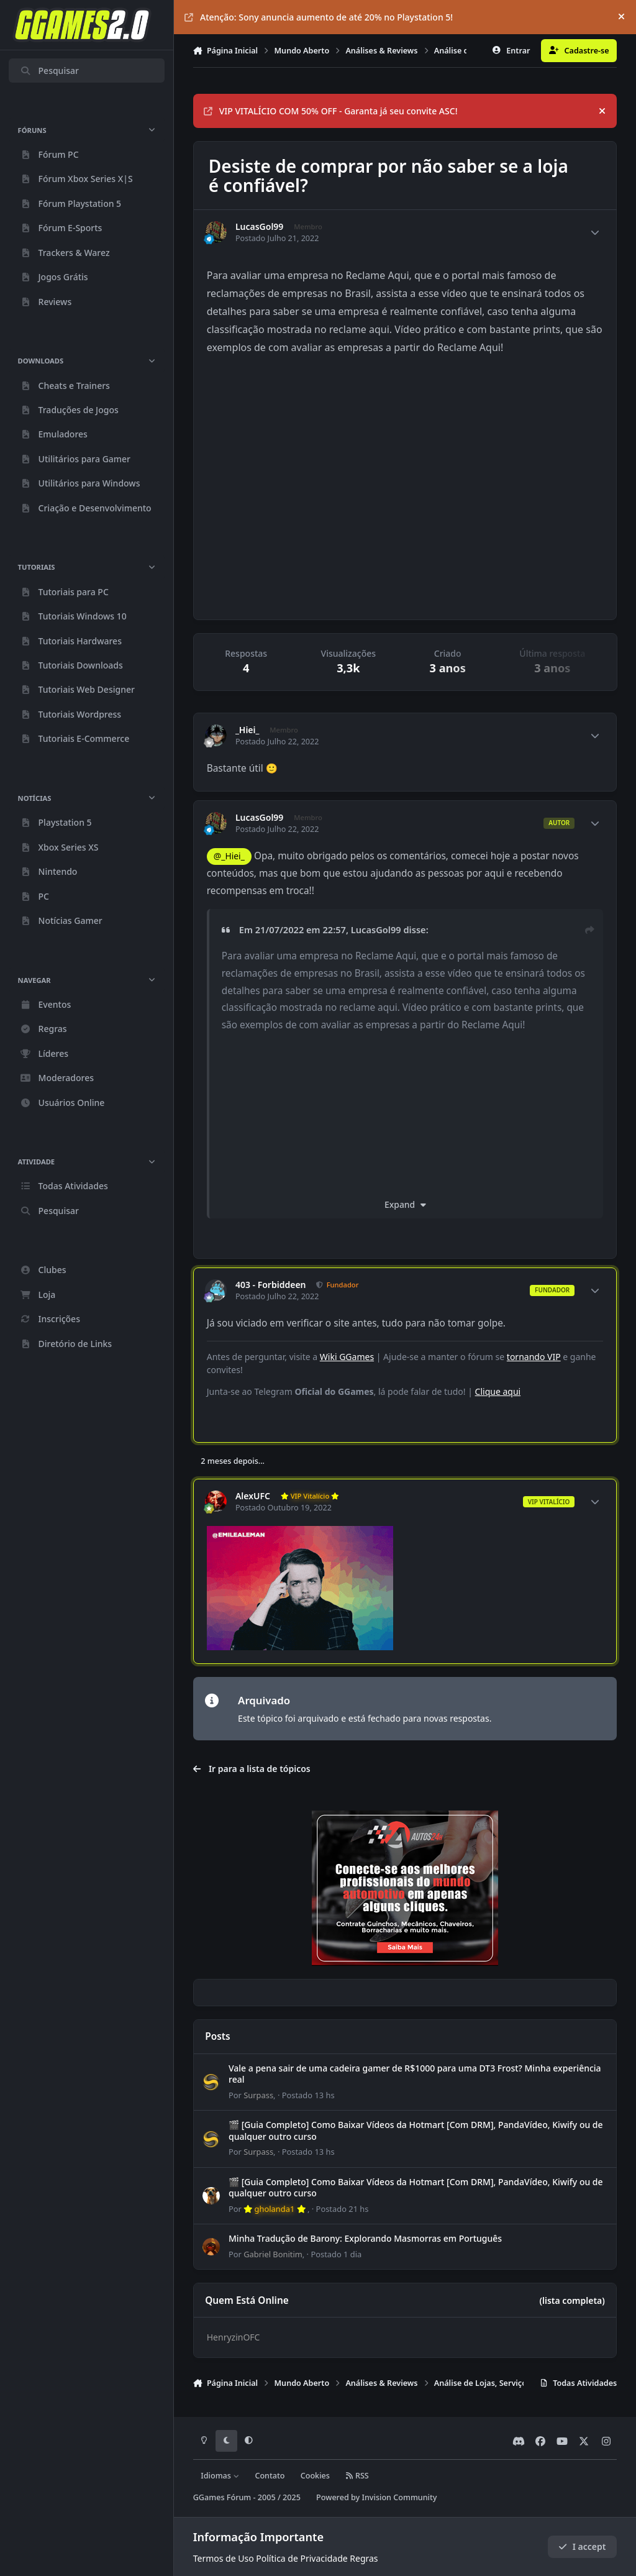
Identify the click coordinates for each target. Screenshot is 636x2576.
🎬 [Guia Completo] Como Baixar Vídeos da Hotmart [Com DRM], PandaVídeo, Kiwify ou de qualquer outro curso (416, 2130)
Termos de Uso (223, 2558)
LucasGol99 (259, 226)
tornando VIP (534, 1357)
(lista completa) (571, 2300)
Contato (269, 2475)
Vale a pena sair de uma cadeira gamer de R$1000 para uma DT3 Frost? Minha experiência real (415, 2073)
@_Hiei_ (229, 856)
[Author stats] (595, 232)
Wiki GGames (347, 1357)
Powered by (376, 2497)
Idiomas (220, 2475)
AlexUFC (252, 1496)
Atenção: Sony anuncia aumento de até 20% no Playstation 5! (318, 17)
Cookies (315, 2475)
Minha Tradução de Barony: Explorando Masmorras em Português (365, 2238)
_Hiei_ (247, 730)
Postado (307, 2095)
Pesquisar (49, 70)
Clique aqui (498, 1391)
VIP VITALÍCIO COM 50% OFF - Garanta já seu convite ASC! (331, 111)
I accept (582, 2546)
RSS (357, 2475)
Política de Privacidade (301, 2558)
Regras (364, 2558)
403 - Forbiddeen (270, 1284)
